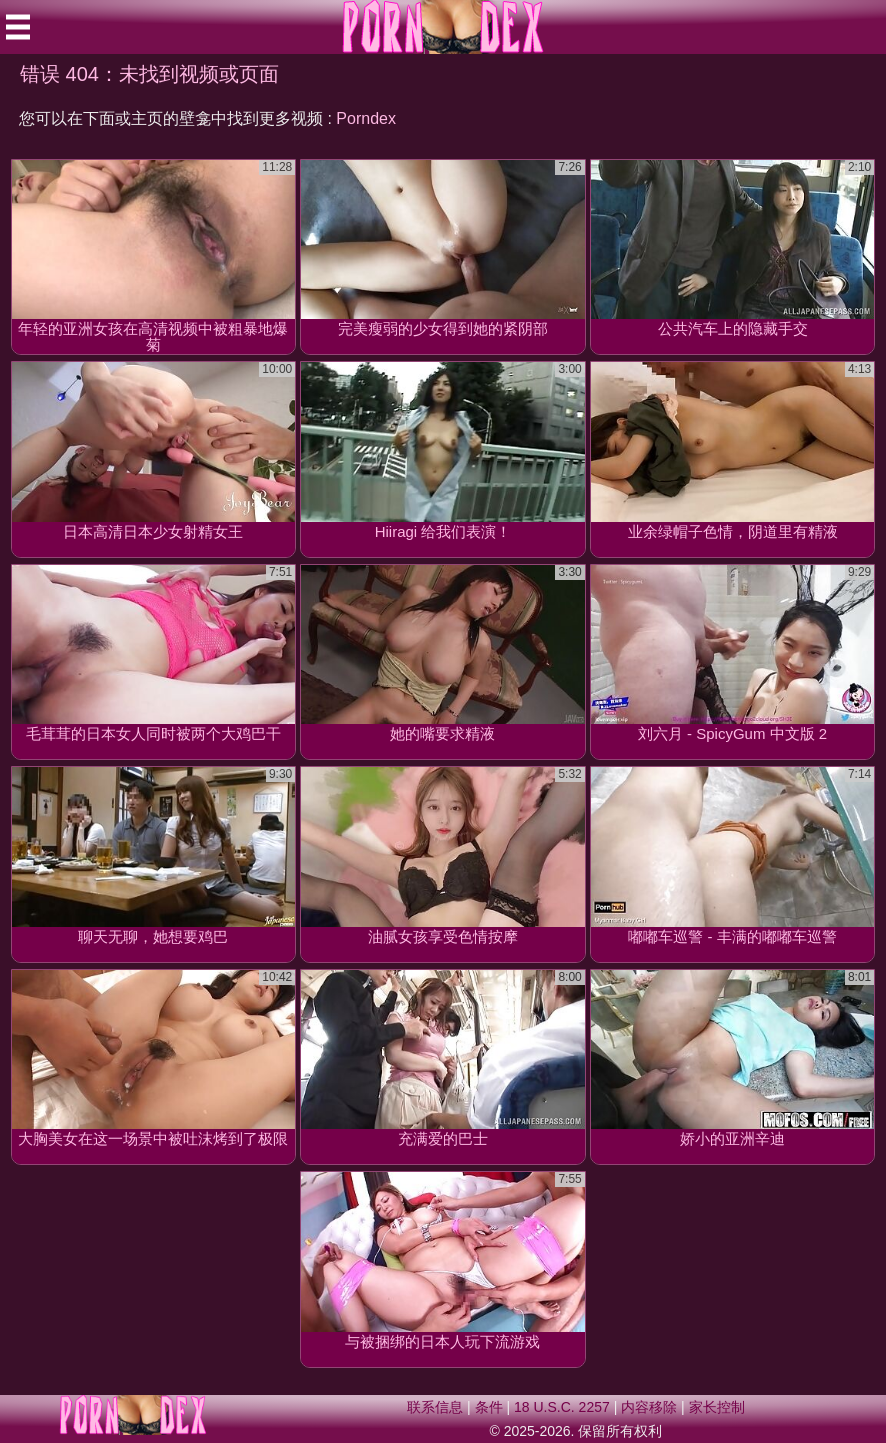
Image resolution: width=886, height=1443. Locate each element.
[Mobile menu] (18, 27)
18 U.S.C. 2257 (562, 1407)
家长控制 (717, 1407)
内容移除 (649, 1407)
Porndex (366, 118)
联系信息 (435, 1407)
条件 (489, 1407)
